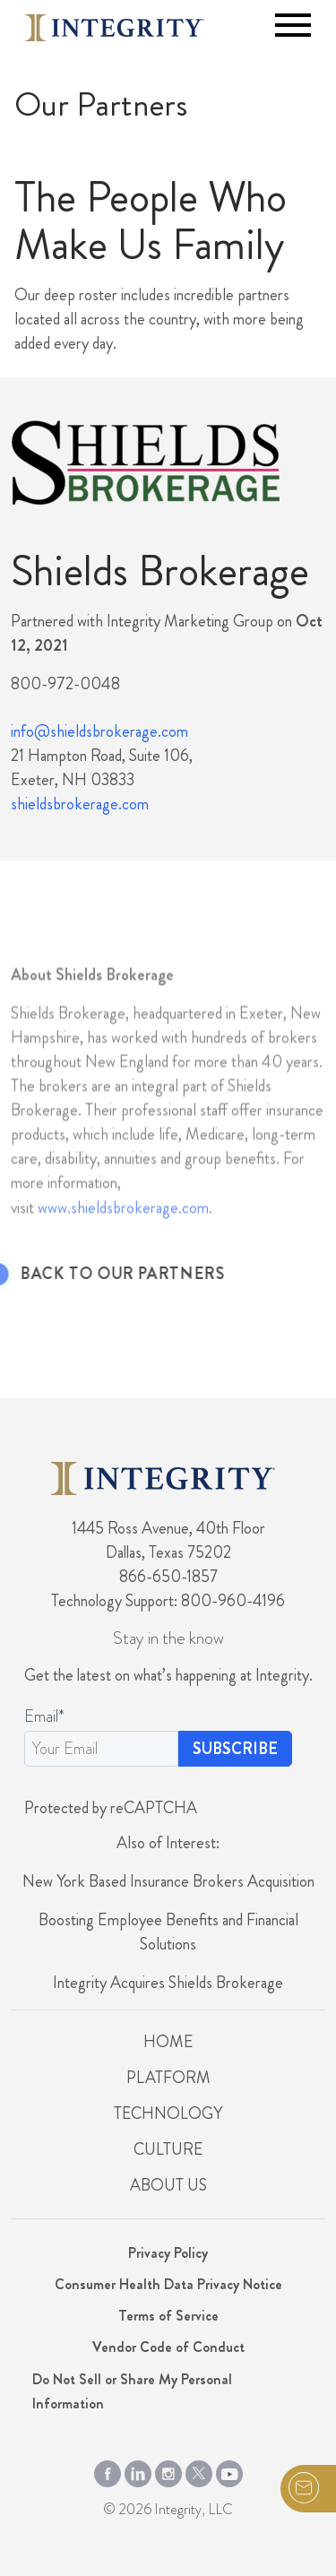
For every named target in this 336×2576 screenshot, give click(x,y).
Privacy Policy (168, 2253)
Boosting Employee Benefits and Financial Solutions (168, 1932)
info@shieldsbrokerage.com (99, 731)
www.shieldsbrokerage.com (123, 1234)
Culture (168, 2149)
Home (168, 2041)
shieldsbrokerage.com (80, 804)
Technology (168, 2113)
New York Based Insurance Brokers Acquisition (168, 1881)
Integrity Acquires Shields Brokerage (168, 1982)
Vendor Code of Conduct (168, 2347)
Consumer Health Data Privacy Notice (168, 2284)
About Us (168, 2185)
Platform (168, 2077)
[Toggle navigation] (293, 25)
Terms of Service (168, 2315)
